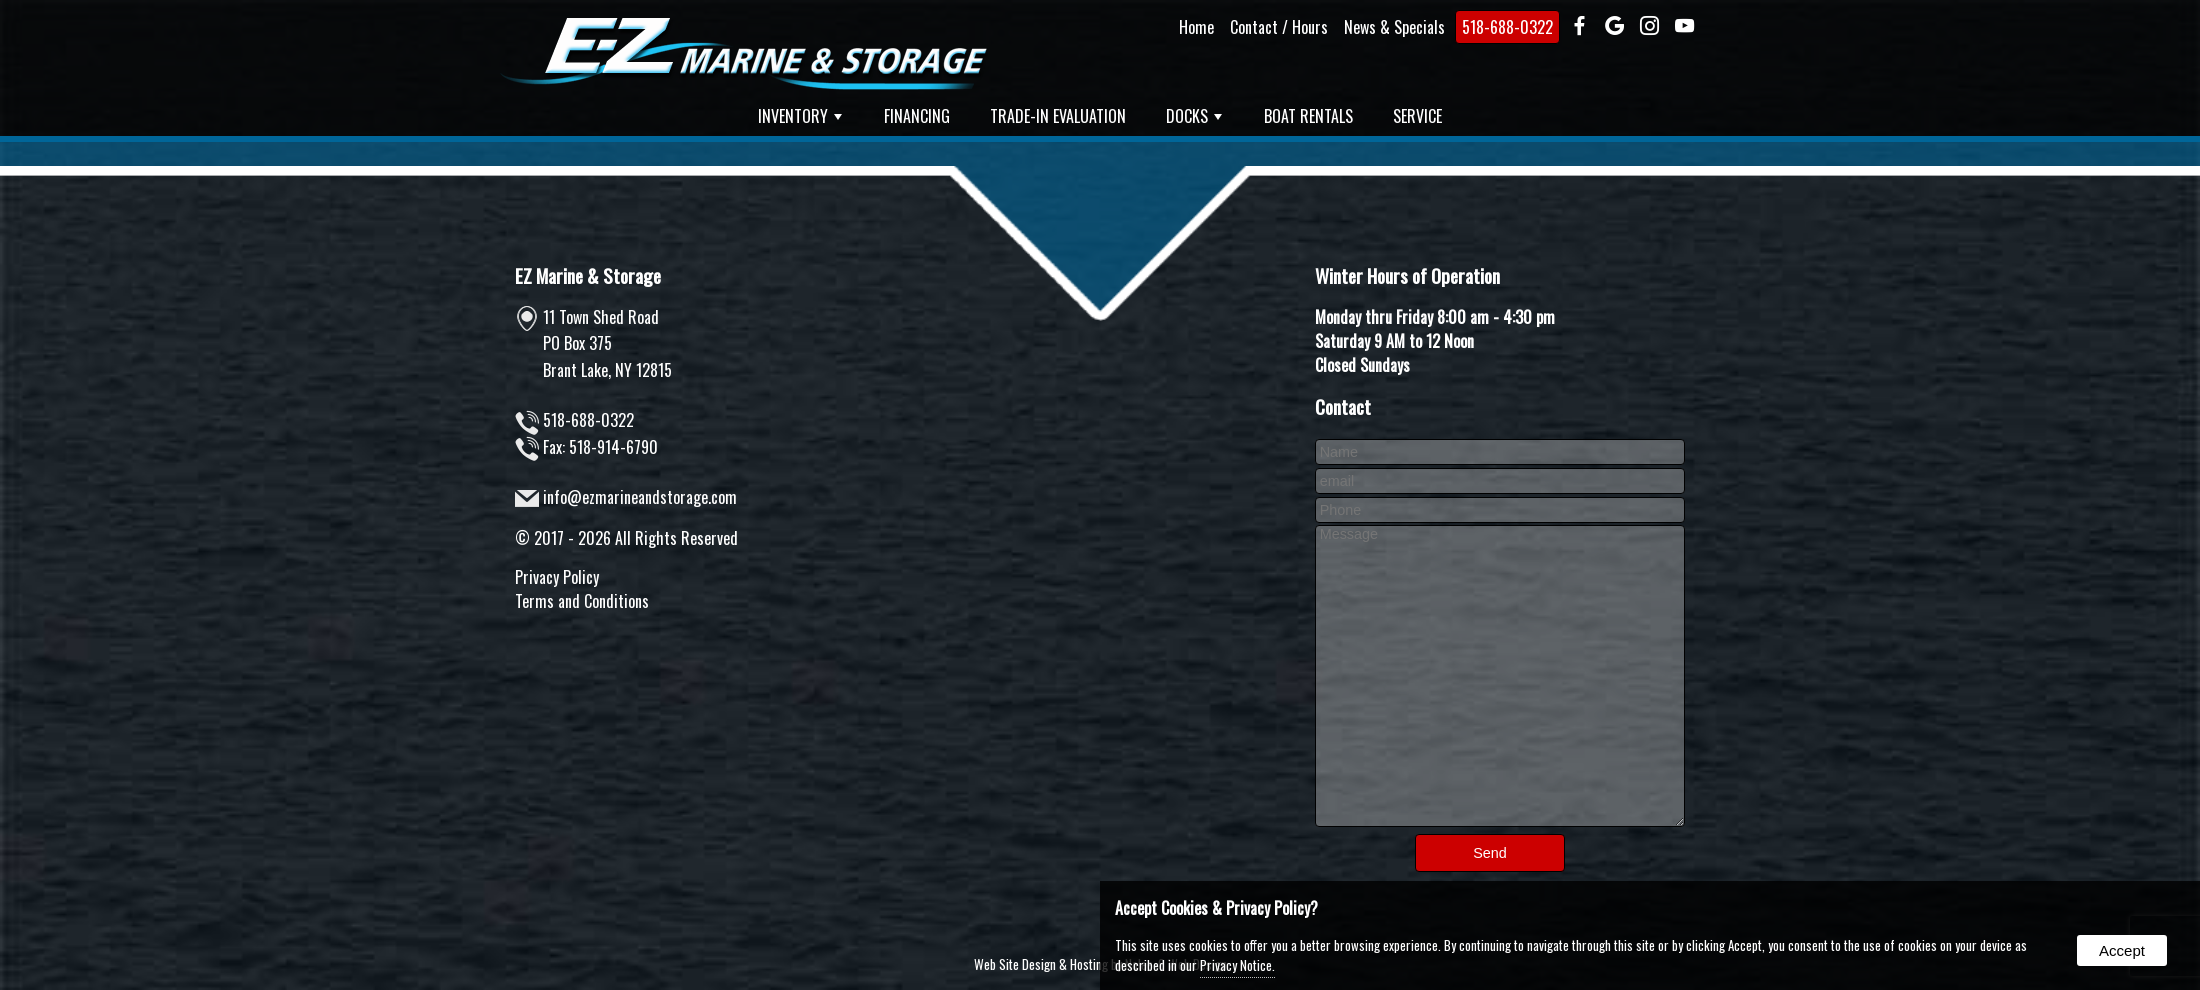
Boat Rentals (1308, 116)
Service (1417, 116)
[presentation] (1579, 27)
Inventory (800, 116)
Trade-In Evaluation (1058, 116)
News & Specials (1394, 27)
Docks (1194, 116)
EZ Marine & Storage (588, 275)
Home (1196, 27)
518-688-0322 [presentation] (1507, 27)
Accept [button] (2122, 950)
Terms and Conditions (582, 601)
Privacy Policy (557, 577)
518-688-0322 (588, 420)
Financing (917, 116)
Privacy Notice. (1237, 965)
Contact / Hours (1279, 27)
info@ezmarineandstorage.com (640, 497)
